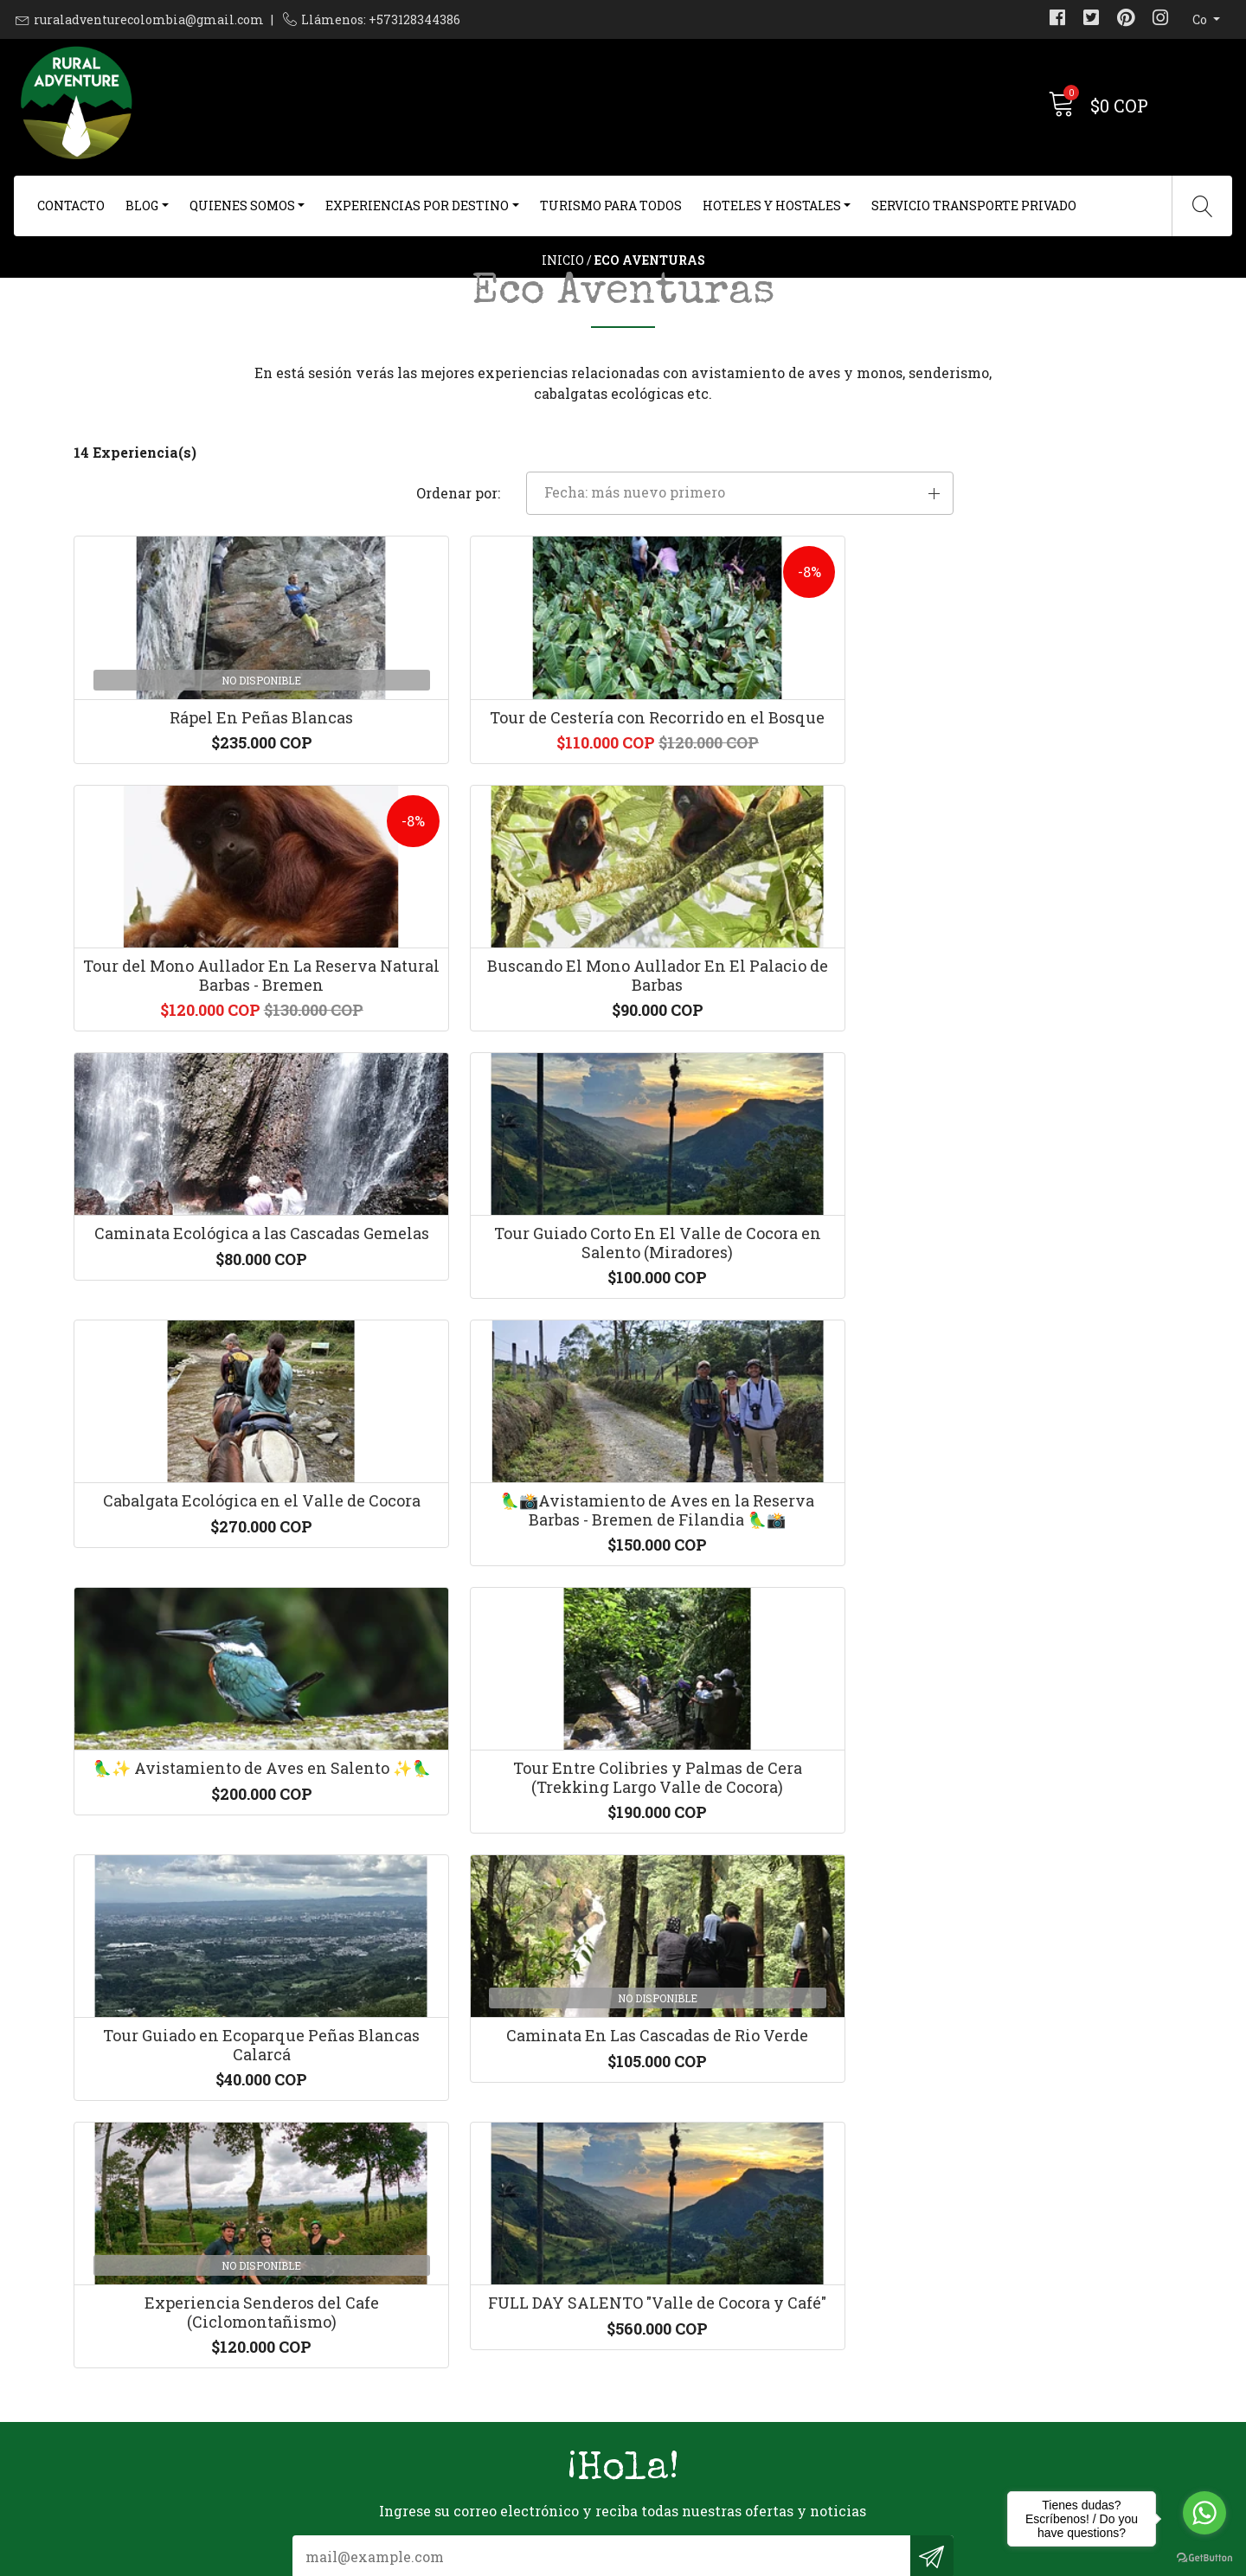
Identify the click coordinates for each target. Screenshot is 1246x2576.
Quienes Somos (242, 205)
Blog (141, 205)
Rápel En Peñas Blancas (201, 821)
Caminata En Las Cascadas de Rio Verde (1045, 1486)
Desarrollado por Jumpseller (791, 2558)
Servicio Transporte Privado (973, 205)
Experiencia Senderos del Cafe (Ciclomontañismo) (201, 1814)
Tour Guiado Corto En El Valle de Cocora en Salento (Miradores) (482, 1168)
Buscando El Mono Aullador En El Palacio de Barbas (1045, 831)
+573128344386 (406, 2352)
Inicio (563, 298)
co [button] (1201, 19)
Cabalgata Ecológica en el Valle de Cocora (764, 1159)
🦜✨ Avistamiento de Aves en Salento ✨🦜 (201, 1486)
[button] (998, 561)
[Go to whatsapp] (1204, 2512)
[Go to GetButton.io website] (1204, 2558)
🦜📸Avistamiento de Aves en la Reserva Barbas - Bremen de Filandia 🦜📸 (1044, 1168)
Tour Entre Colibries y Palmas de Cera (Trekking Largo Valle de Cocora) (482, 1495)
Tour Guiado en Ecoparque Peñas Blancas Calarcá (763, 1486)
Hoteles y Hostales (772, 205)
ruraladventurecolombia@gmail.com (149, 19)
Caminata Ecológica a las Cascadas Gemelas (202, 1159)
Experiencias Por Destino (417, 205)
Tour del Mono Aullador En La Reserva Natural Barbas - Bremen (764, 840)
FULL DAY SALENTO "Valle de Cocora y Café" (482, 1814)
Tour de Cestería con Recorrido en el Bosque (483, 831)
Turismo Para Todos (611, 205)
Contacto (71, 205)
